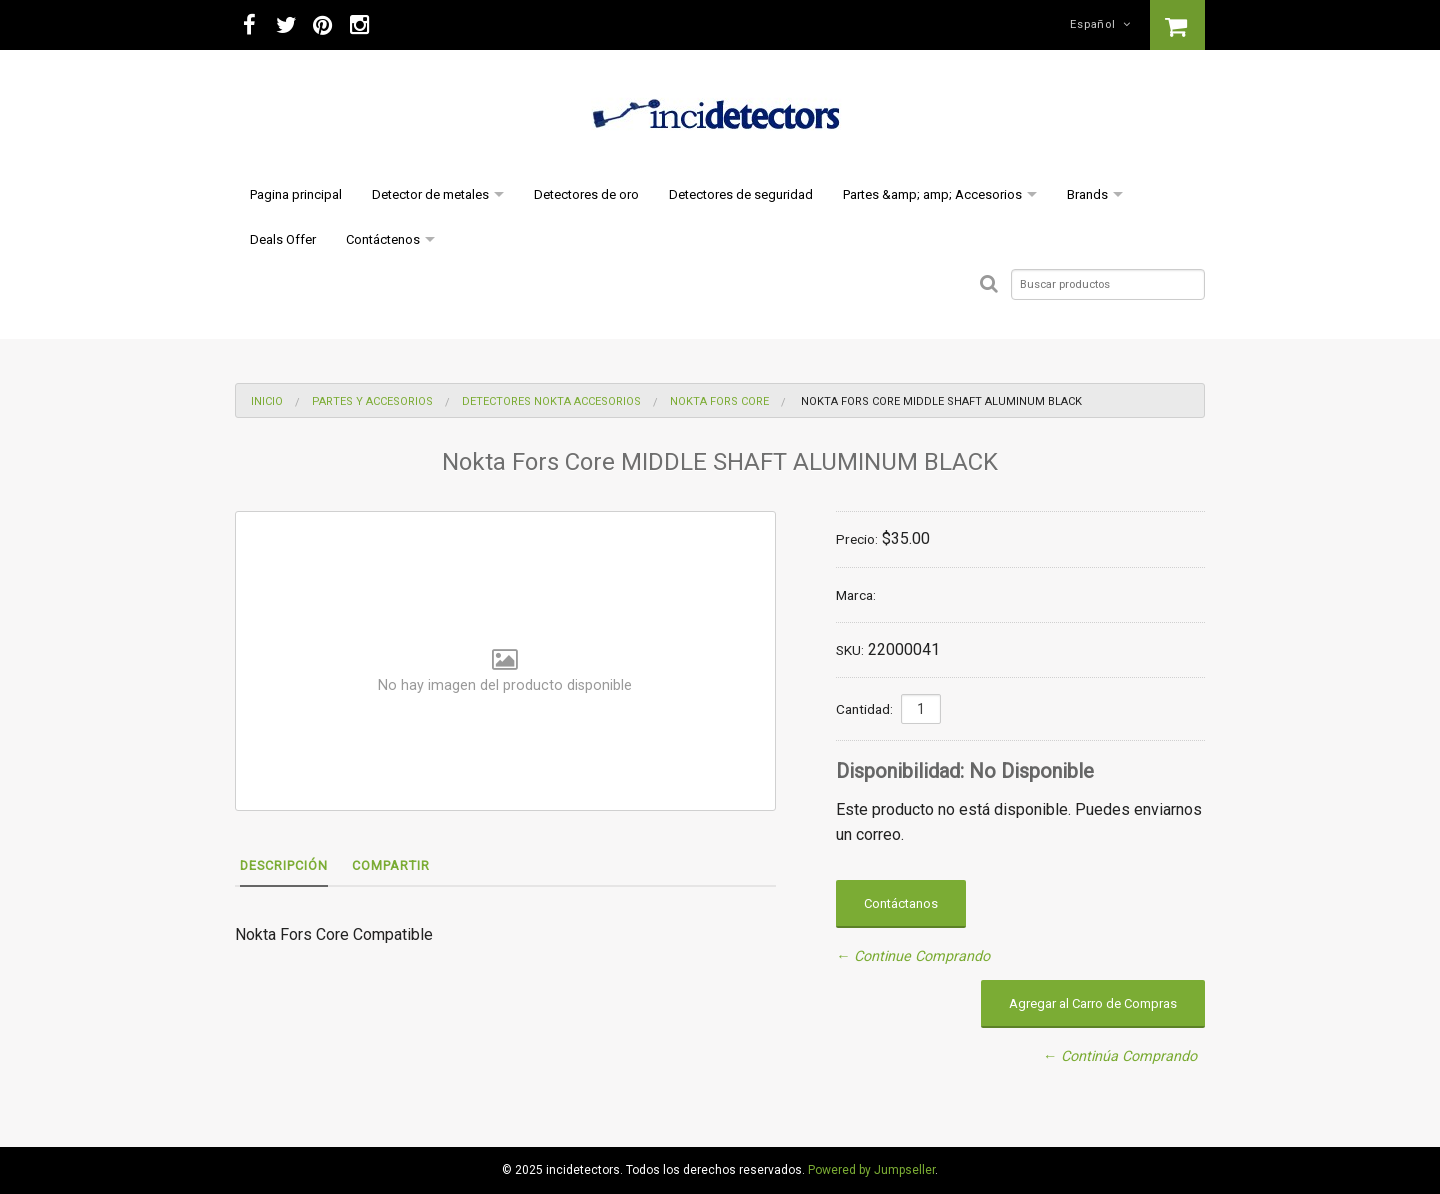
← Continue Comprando (913, 956)
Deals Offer (283, 239)
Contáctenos (383, 239)
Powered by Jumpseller (871, 1170)
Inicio (267, 401)
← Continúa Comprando (1120, 1056)
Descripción (284, 865)
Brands (1087, 194)
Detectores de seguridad (741, 194)
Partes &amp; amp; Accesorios (932, 194)
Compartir (391, 865)
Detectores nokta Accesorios (551, 401)
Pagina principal (296, 194)
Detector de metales (430, 194)
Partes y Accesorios (372, 401)
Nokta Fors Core (719, 401)
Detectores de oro (586, 194)
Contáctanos (901, 903)
